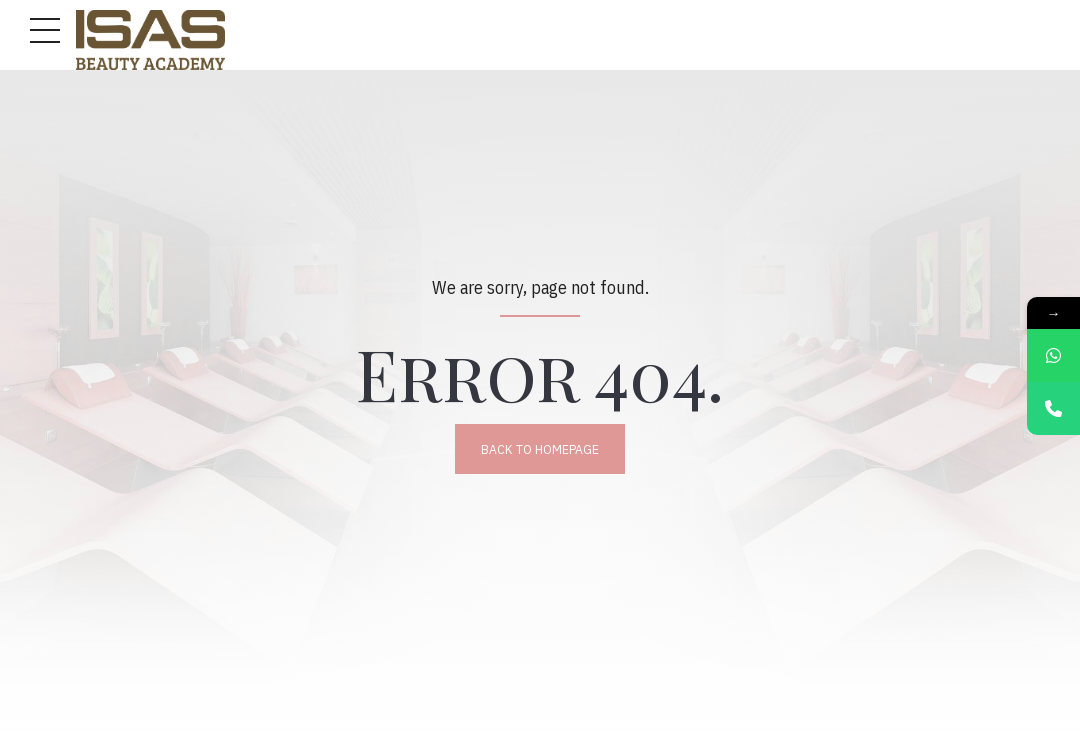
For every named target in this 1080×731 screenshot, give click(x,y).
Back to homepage (540, 449)
